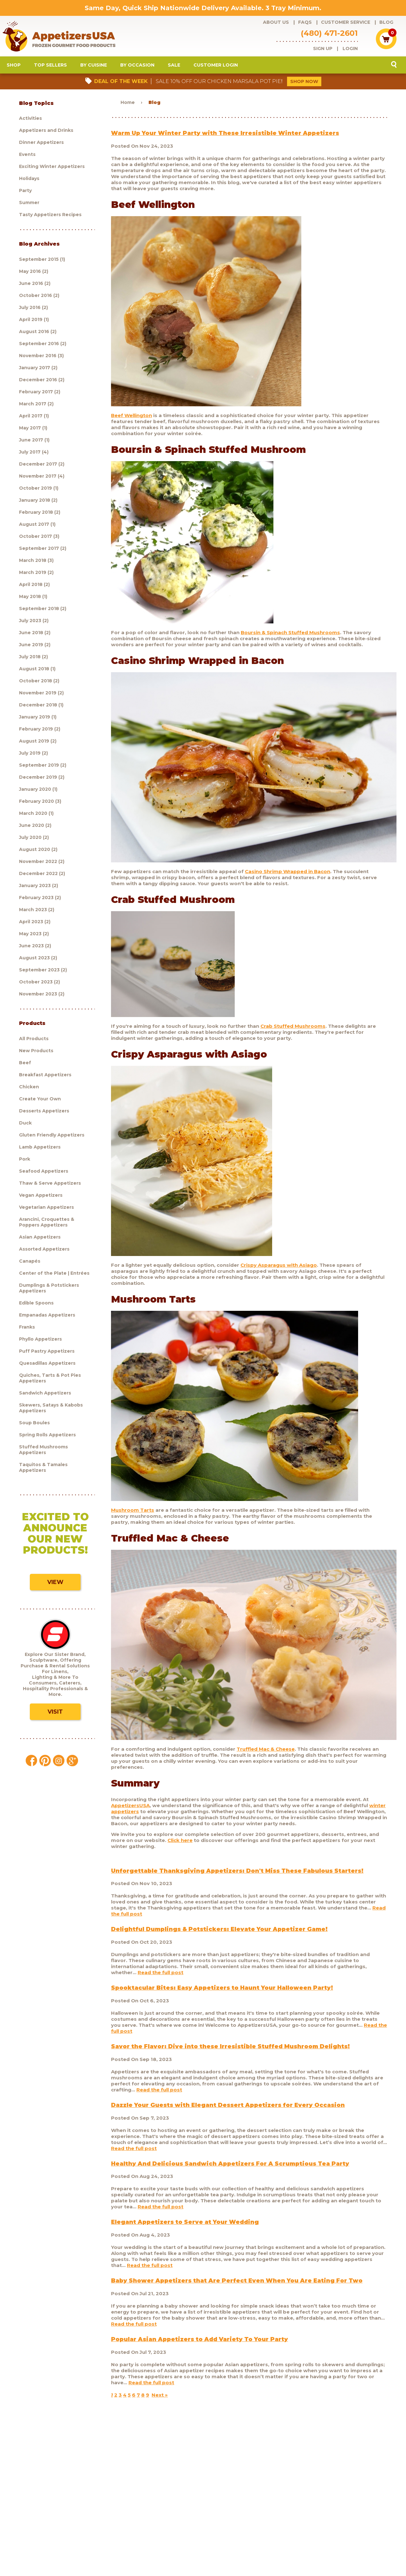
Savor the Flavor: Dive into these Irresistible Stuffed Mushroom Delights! (230, 2051)
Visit (55, 1716)
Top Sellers (50, 70)
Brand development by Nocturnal (185, 2554)
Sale (174, 70)
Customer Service (345, 22)
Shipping (256, 2521)
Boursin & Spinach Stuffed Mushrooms (290, 637)
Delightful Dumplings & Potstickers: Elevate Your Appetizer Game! (219, 1934)
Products (47, 2521)
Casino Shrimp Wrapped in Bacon (287, 876)
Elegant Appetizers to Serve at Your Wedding (185, 2227)
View (55, 1587)
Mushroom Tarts (132, 1515)
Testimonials (337, 2521)
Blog (386, 22)
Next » (160, 2400)
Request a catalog (166, 2521)
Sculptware (49, 2530)
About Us (276, 22)
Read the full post (160, 1977)
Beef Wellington (131, 420)
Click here (180, 1845)
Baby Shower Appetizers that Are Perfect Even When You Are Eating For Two (237, 2285)
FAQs (305, 22)
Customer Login (215, 70)
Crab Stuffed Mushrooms (292, 1031)
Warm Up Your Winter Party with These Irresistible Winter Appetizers (225, 137)
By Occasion (137, 70)
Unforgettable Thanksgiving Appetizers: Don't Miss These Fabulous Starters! (237, 1875)
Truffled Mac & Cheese (266, 1754)
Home (128, 107)
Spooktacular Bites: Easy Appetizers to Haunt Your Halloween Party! (222, 1992)
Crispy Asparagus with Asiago (278, 1270)
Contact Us (306, 2521)
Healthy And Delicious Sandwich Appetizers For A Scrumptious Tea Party (230, 2168)
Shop (14, 70)
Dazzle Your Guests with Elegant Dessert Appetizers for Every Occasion (228, 2109)
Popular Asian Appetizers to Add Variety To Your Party (199, 2344)
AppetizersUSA (130, 1810)
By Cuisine (93, 70)
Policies (280, 2521)
